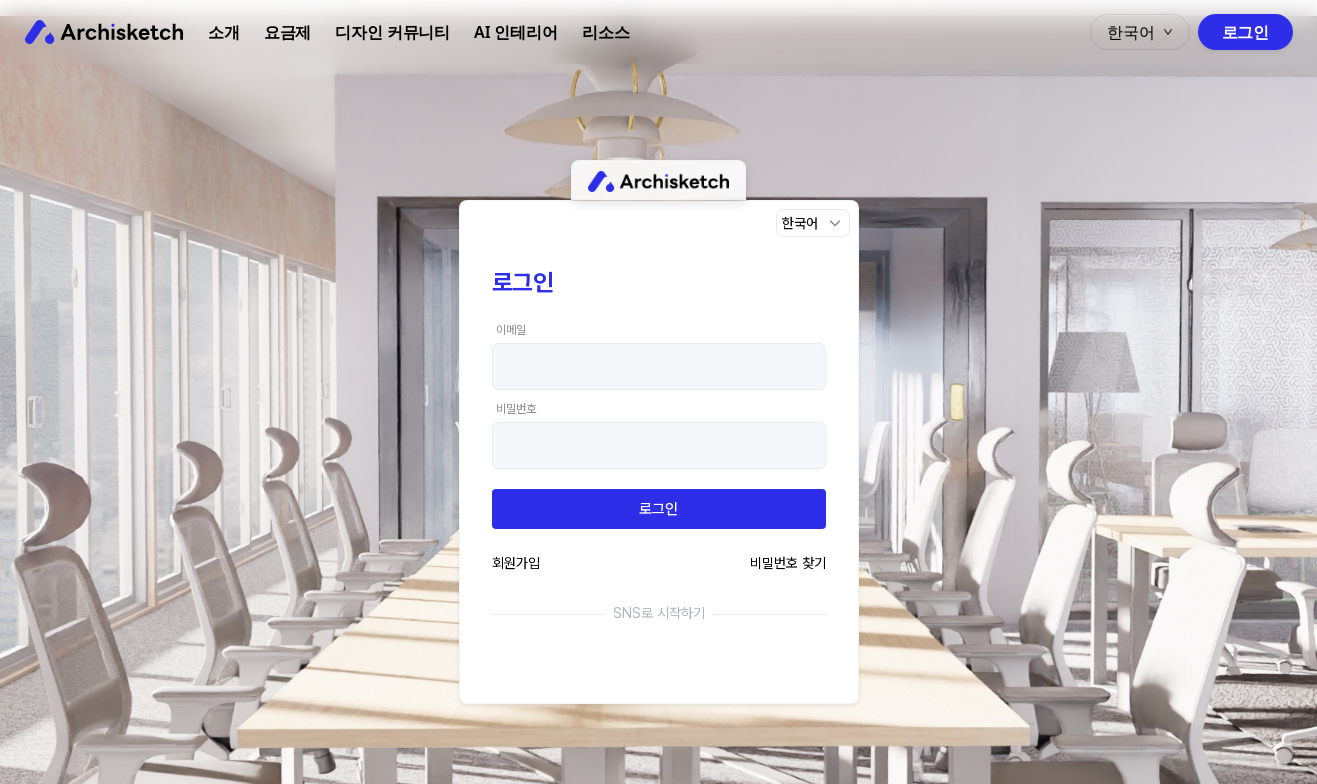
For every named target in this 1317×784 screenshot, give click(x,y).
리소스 (606, 32)
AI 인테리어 (516, 32)
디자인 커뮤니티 (392, 32)
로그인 (1245, 32)
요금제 (288, 32)
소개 (224, 32)
